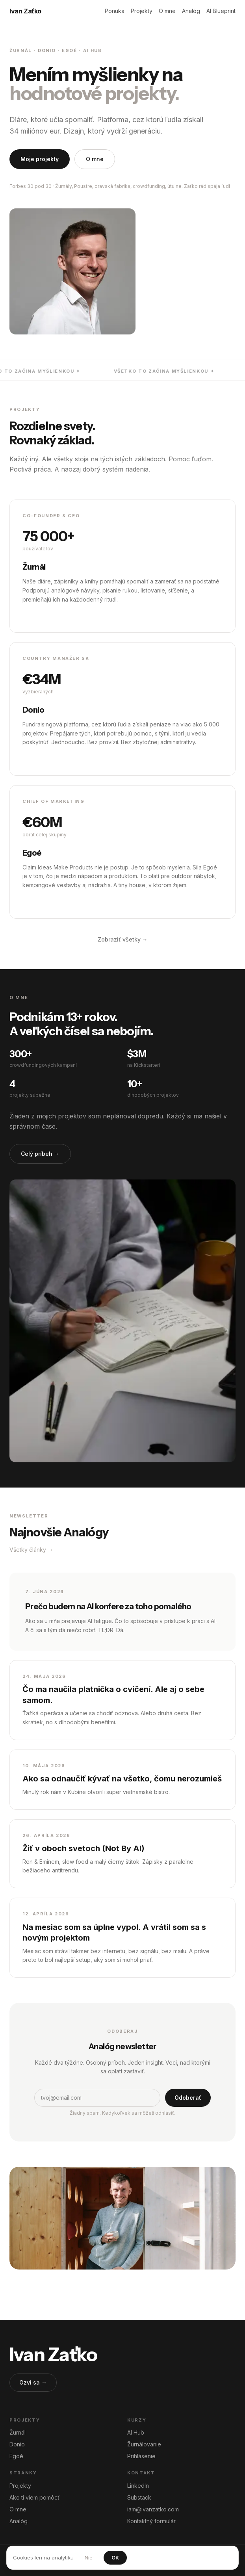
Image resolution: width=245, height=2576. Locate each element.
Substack (139, 2497)
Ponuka (114, 10)
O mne (167, 10)
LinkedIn (138, 2485)
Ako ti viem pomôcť (34, 2497)
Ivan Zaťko (25, 11)
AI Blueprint (221, 10)
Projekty (141, 10)
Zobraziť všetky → (123, 939)
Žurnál (17, 2432)
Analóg (191, 10)
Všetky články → (31, 1549)
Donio (17, 2444)
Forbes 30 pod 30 (30, 186)
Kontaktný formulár (151, 2521)
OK (115, 2557)
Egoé (16, 2456)
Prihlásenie (141, 2456)
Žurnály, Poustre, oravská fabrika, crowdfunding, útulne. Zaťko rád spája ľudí (142, 186)
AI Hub (135, 2432)
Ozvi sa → (33, 2382)
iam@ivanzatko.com (153, 2509)
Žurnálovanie (144, 2444)
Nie (89, 2557)
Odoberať (187, 2097)
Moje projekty (39, 159)
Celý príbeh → (40, 1153)
